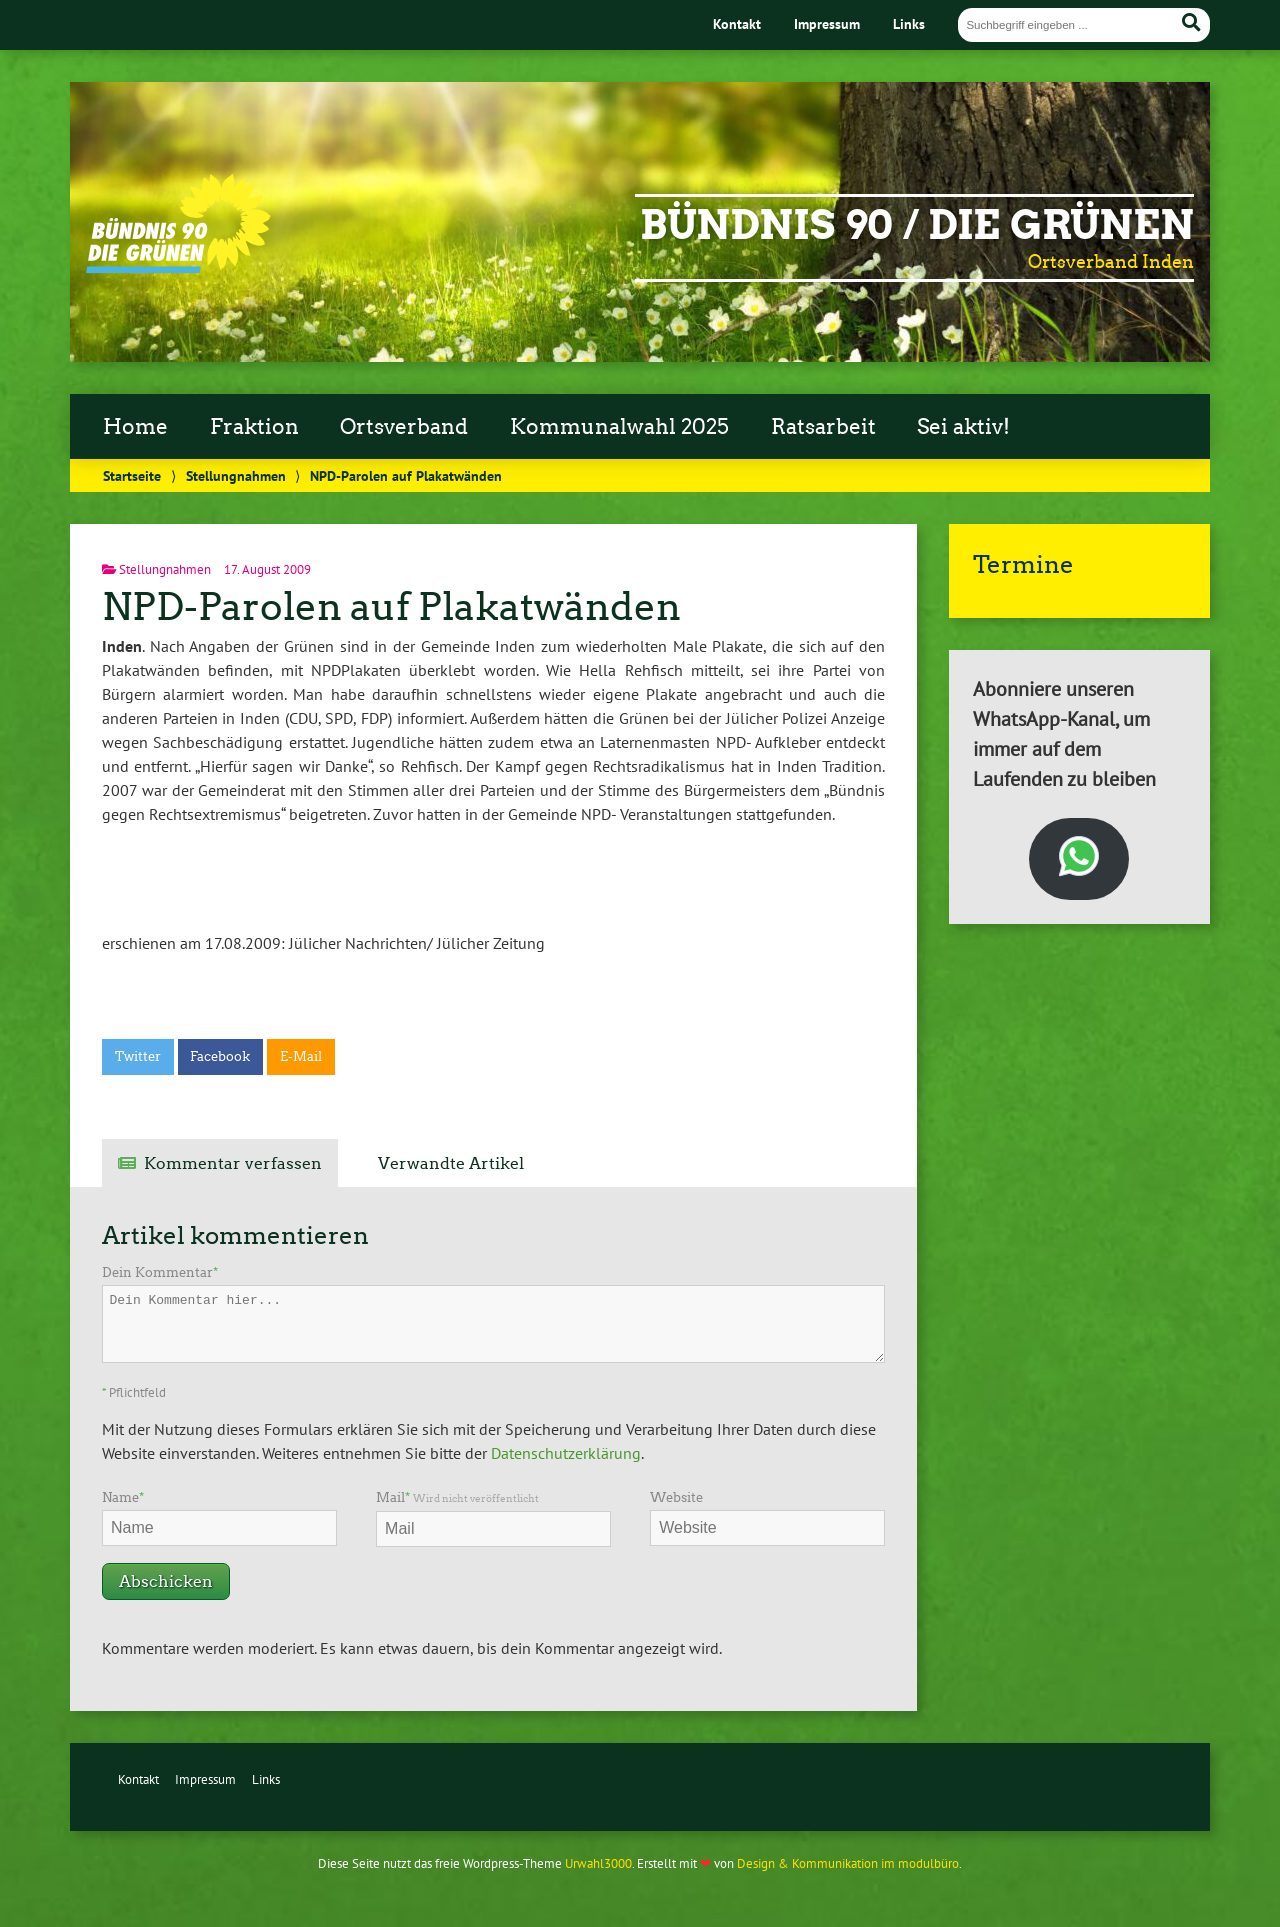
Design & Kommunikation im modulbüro (848, 1863)
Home (135, 427)
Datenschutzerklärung (566, 1453)
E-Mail (301, 1056)
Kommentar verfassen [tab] (233, 1163)
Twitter (138, 1056)
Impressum (827, 23)
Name (123, 1497)
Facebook (220, 1056)
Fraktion (254, 427)
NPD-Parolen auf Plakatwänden (391, 606)
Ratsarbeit (823, 427)
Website (676, 1497)
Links (909, 23)
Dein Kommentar (160, 1272)
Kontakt (737, 23)
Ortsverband (404, 427)
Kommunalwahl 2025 (619, 427)
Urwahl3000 (598, 1863)
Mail (457, 1497)
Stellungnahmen (236, 475)
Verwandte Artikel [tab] (451, 1163)
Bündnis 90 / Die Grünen (917, 225)
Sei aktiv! (963, 427)
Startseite (132, 475)
